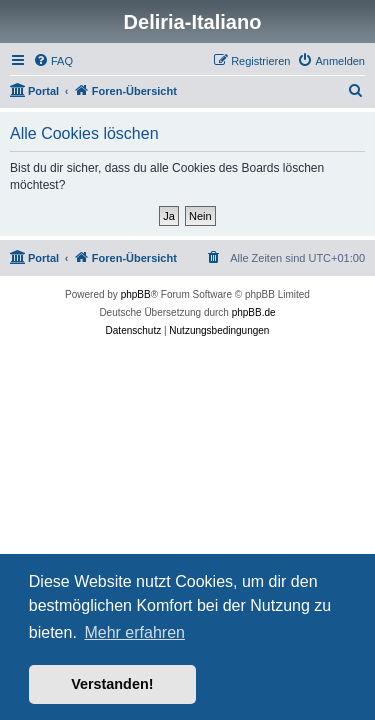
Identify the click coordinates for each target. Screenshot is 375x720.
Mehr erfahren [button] (134, 632)
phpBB (136, 294)
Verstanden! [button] (112, 684)
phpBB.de (254, 312)
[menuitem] (53, 61)
